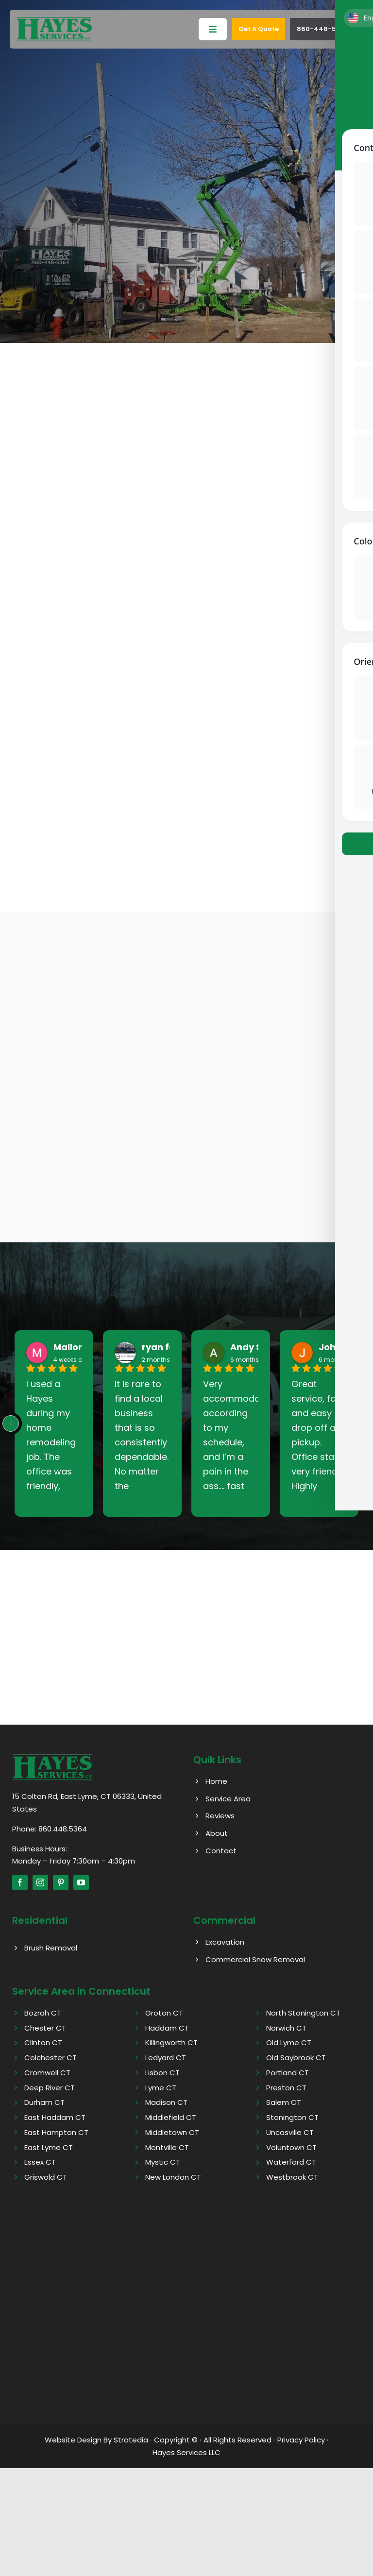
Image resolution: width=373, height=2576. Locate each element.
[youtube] (81, 1883)
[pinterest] (60, 1883)
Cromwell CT (47, 2073)
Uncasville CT (290, 2132)
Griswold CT (45, 2177)
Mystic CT (162, 2162)
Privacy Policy (301, 2440)
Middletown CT (172, 2132)
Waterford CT (291, 2162)
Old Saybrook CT (296, 2058)
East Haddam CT (54, 2118)
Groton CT (164, 2013)
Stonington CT (292, 2118)
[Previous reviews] (10, 1424)
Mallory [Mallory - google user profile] (70, 1348)
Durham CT (44, 2103)
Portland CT (287, 2073)
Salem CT (283, 2103)
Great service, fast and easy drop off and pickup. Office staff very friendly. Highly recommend (319, 1436)
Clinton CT (43, 2043)
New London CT (173, 2177)
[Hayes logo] (52, 1757)
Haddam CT (167, 2028)
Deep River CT (49, 2088)
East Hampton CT (56, 2132)
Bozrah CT (42, 2013)
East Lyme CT (48, 2147)
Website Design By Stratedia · (98, 2440)
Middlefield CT (170, 2118)
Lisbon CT (162, 2073)
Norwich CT (286, 2028)
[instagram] (40, 1883)
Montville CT (167, 2147)
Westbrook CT (292, 2177)
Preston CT (286, 2088)
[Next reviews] (362, 1424)
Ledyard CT (165, 2058)
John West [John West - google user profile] (343, 1348)
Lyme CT (160, 2088)
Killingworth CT (171, 2043)
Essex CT (40, 2162)
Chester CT (45, 2028)
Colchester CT (50, 2058)
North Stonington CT (303, 2013)
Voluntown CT (291, 2147)
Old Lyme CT (288, 2043)
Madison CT (166, 2103)
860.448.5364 (62, 1829)
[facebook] (20, 1883)
